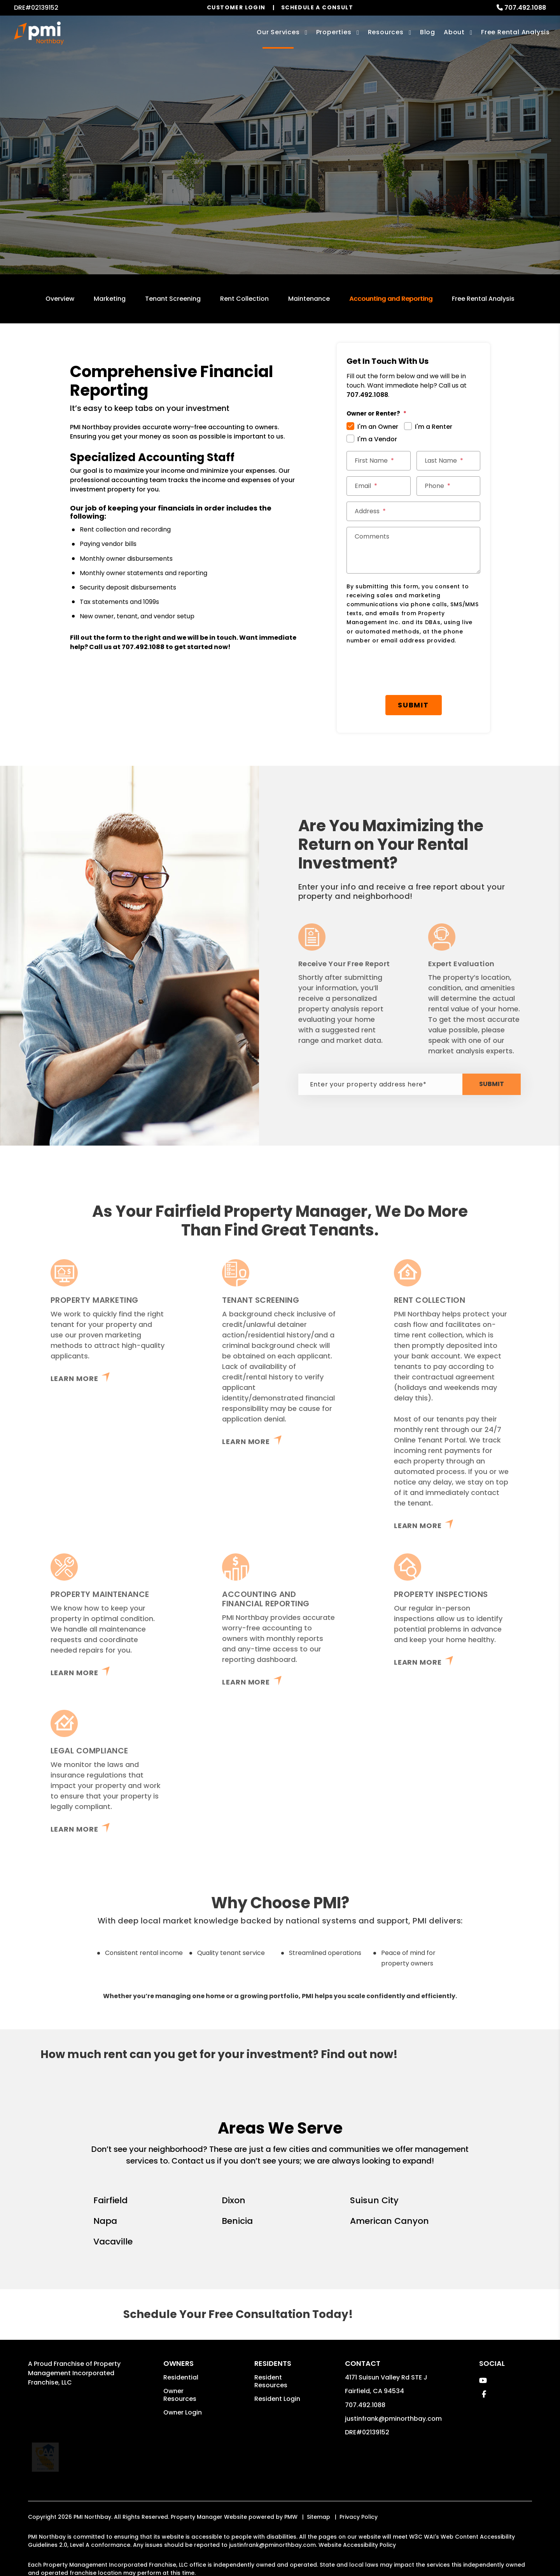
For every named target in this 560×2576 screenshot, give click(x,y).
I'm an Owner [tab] (377, 426)
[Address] (413, 511)
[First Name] (378, 460)
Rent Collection (244, 298)
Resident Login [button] (277, 2398)
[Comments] (413, 550)
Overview (60, 298)
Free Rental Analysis (515, 32)
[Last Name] (448, 460)
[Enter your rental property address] (251, 189)
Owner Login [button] (182, 2412)
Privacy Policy (359, 2497)
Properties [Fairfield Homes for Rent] (334, 32)
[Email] (378, 486)
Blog (427, 32)
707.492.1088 (525, 7)
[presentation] (405, 670)
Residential (180, 2377)
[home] (39, 33)
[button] (483, 2380)
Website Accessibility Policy (357, 2525)
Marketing (110, 298)
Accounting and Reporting (390, 298)
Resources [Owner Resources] (386, 32)
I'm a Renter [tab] (433, 426)
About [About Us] (454, 32)
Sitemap (318, 2497)
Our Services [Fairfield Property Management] (278, 32)
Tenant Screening (173, 298)
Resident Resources (270, 2381)
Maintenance (309, 298)
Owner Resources (179, 2394)
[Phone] (448, 486)
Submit (350, 188)
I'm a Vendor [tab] (377, 439)
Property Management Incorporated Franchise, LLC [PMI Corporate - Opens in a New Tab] (74, 2373)
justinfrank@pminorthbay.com (393, 2418)
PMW (291, 2497)
